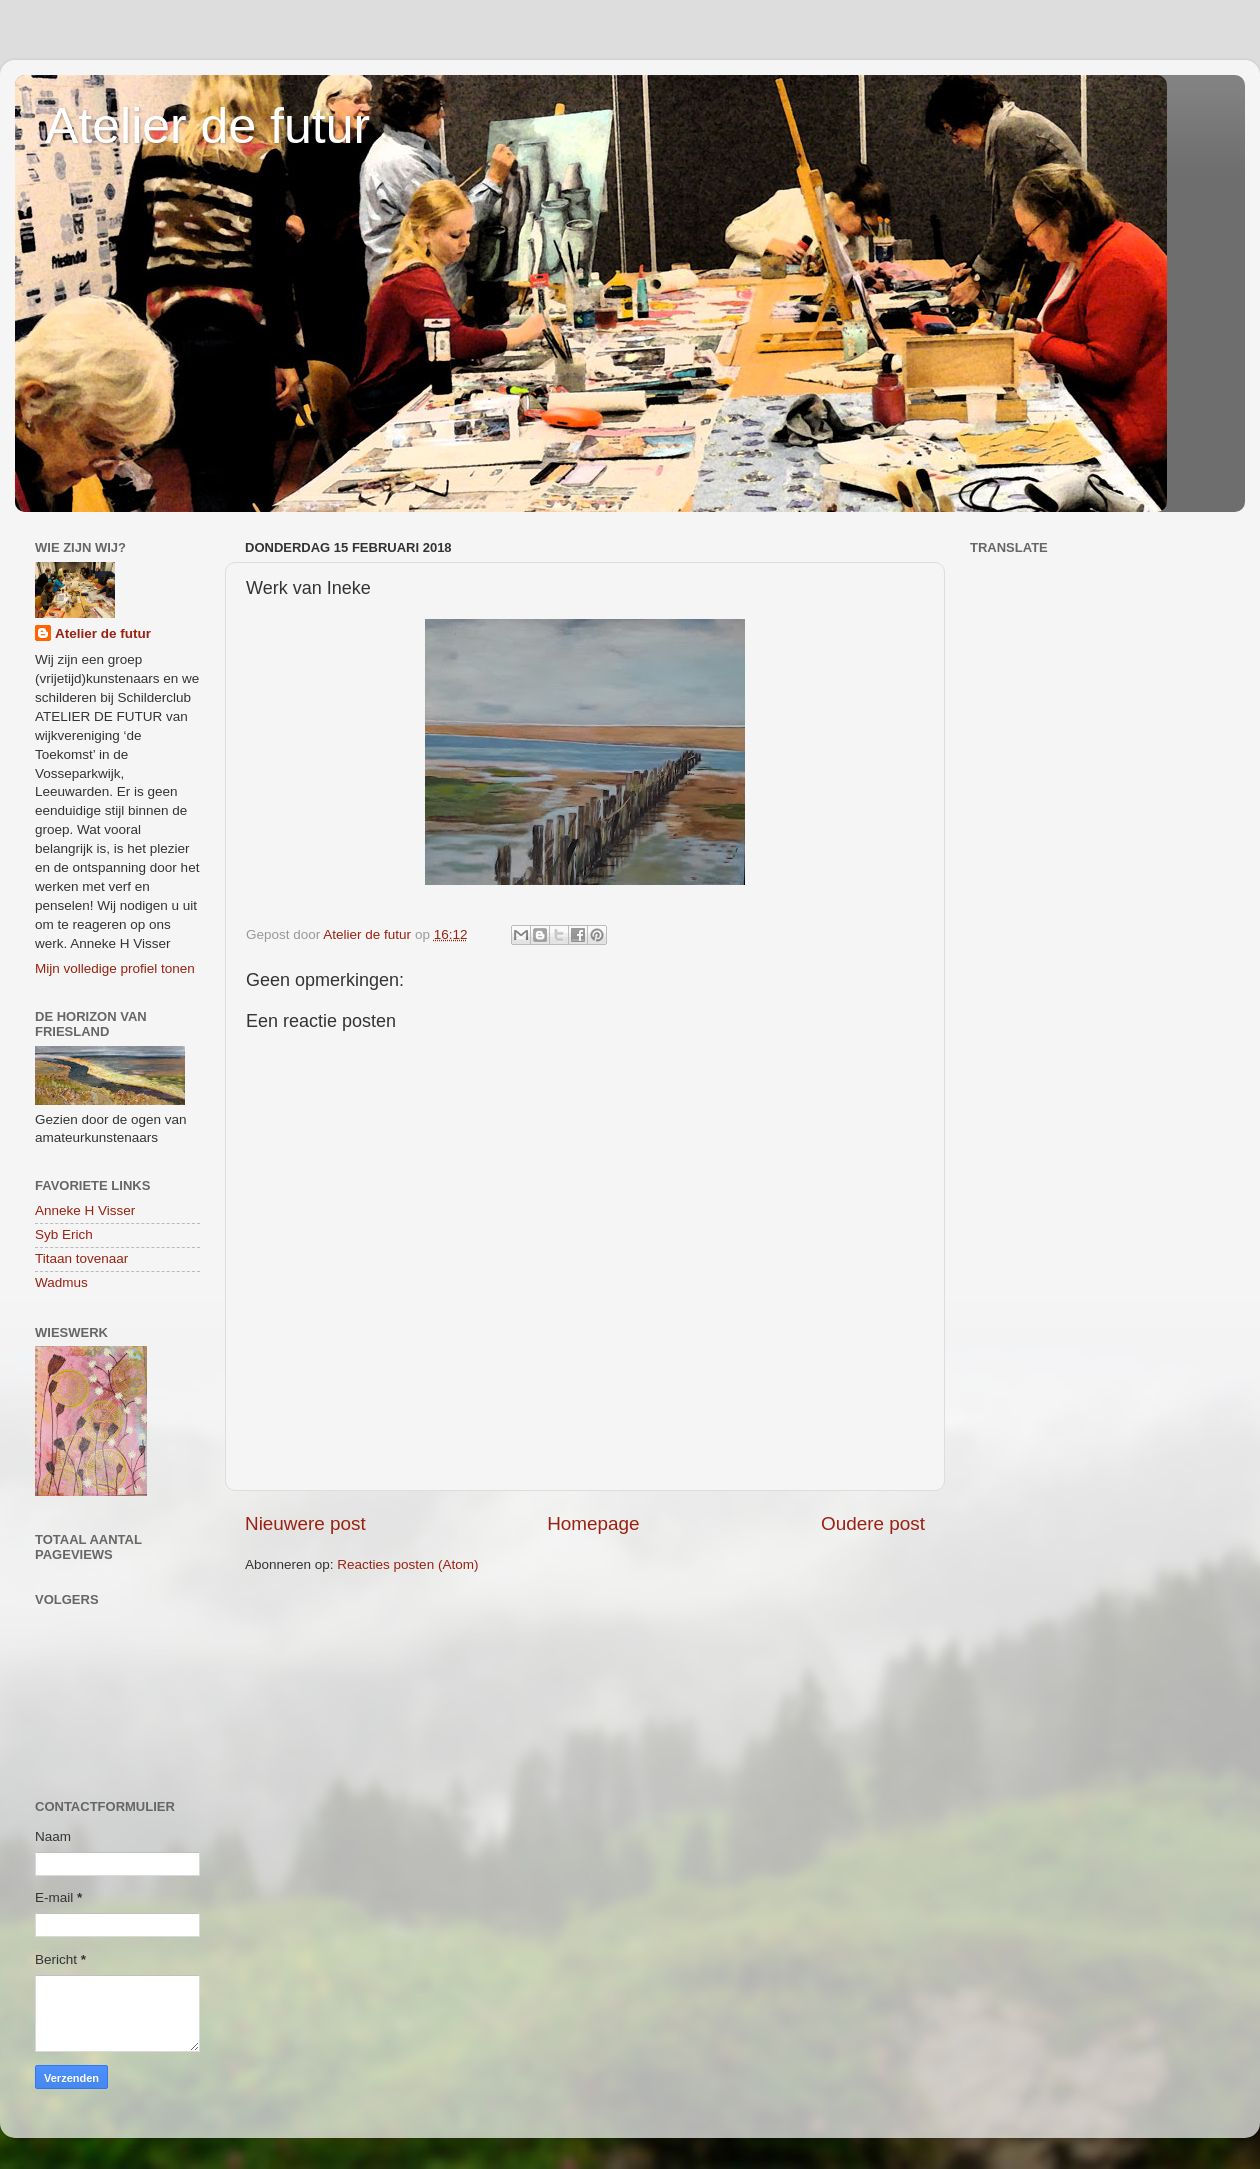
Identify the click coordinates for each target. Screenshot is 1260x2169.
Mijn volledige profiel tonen (115, 968)
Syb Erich (64, 1234)
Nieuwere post (305, 1523)
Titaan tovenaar (81, 1258)
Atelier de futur (207, 126)
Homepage (593, 1523)
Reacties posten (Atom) (407, 1564)
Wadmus (61, 1282)
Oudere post (873, 1523)
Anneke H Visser (85, 1210)
